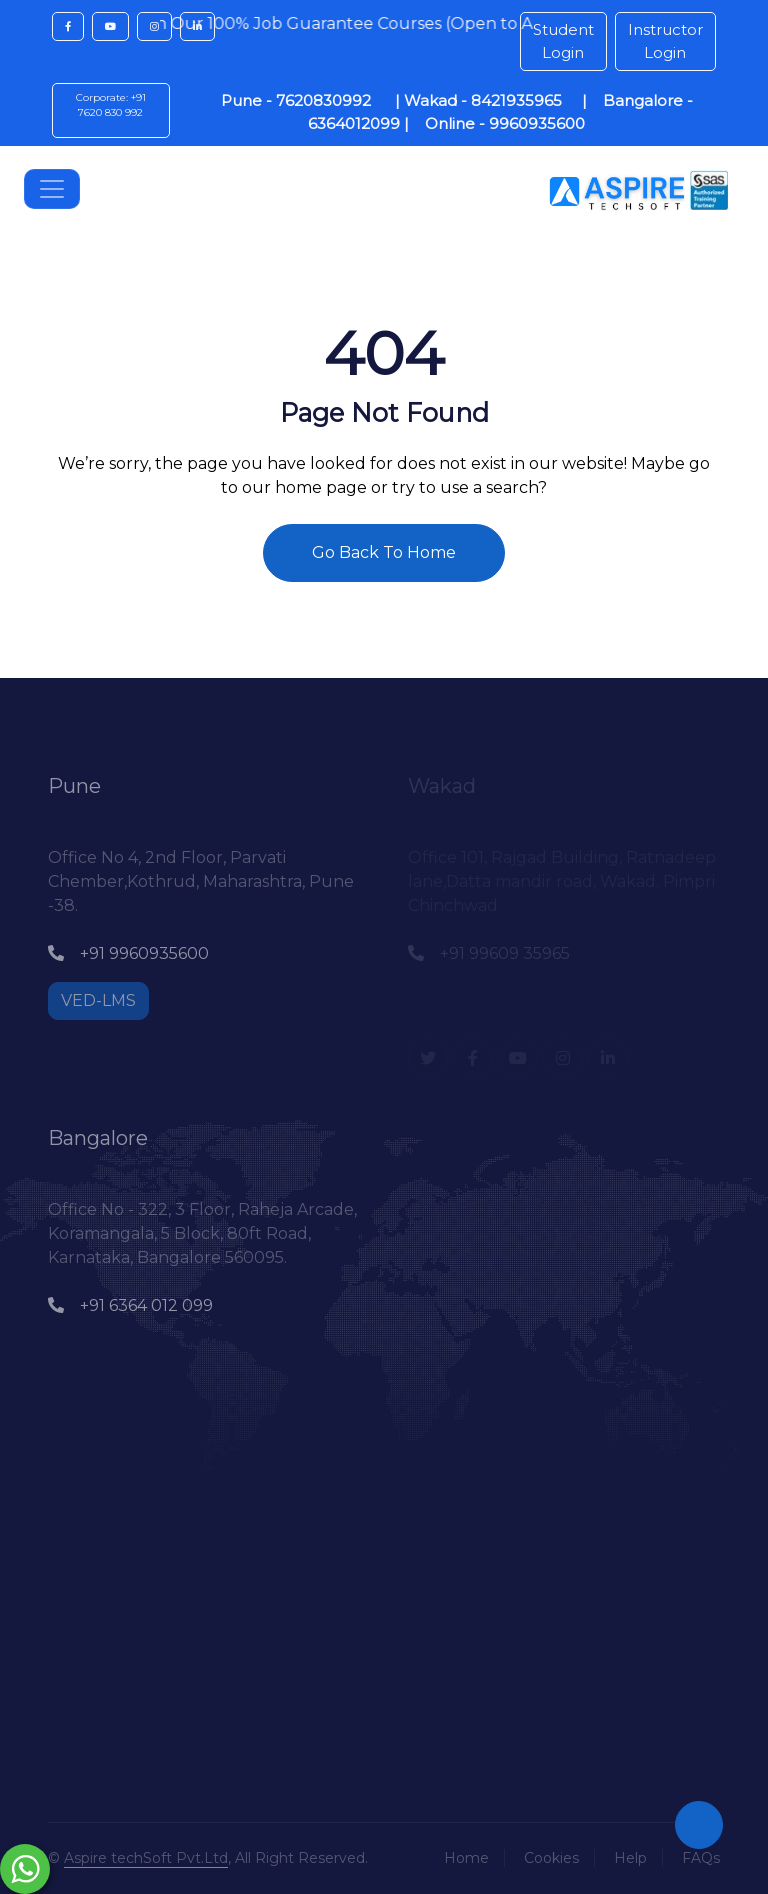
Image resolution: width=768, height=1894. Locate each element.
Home (466, 1858)
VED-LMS (98, 1000)
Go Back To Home (384, 552)
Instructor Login (665, 41)
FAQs (701, 1858)
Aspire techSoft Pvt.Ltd (146, 1858)
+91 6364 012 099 (130, 1305)
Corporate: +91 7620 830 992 (111, 105)
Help (630, 1858)
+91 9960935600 (128, 953)
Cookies (551, 1858)
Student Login (563, 41)
